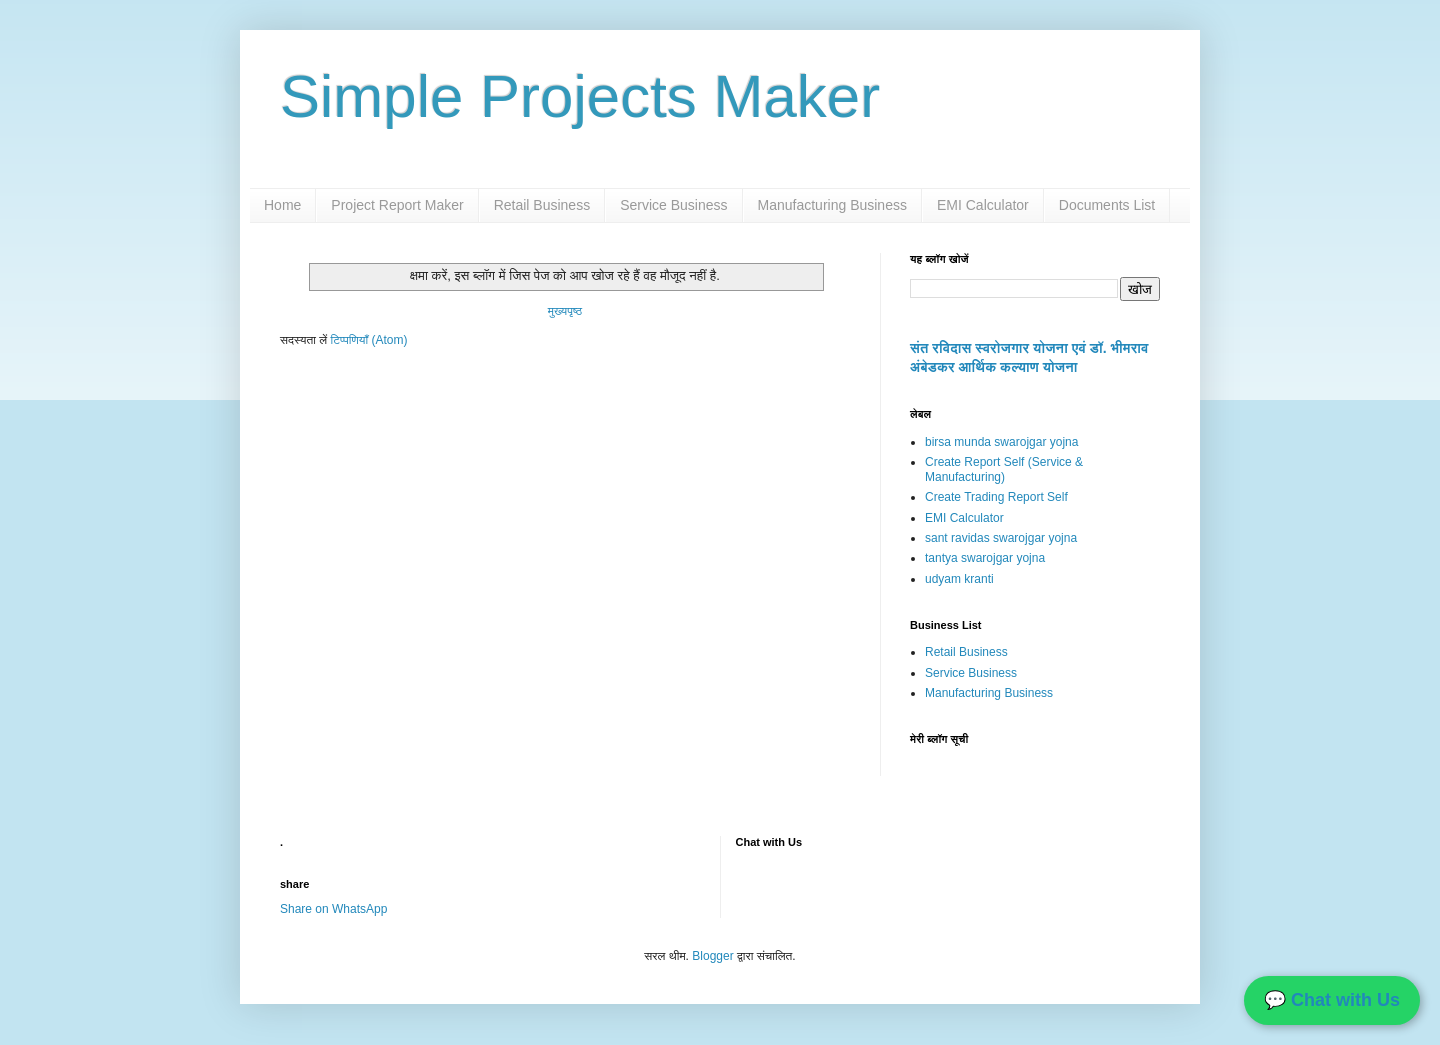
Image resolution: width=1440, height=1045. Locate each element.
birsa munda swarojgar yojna (1001, 442)
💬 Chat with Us (1332, 1000)
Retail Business (542, 205)
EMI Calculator (983, 205)
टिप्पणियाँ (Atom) (369, 340)
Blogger (712, 956)
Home (282, 205)
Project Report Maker (397, 205)
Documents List (1107, 205)
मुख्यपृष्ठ (565, 311)
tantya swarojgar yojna (985, 558)
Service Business (673, 205)
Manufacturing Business (832, 205)
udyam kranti (959, 579)
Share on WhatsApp (333, 909)
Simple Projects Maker (580, 96)
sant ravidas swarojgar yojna (1001, 538)
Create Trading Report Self (996, 497)
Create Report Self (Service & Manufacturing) (1004, 469)
